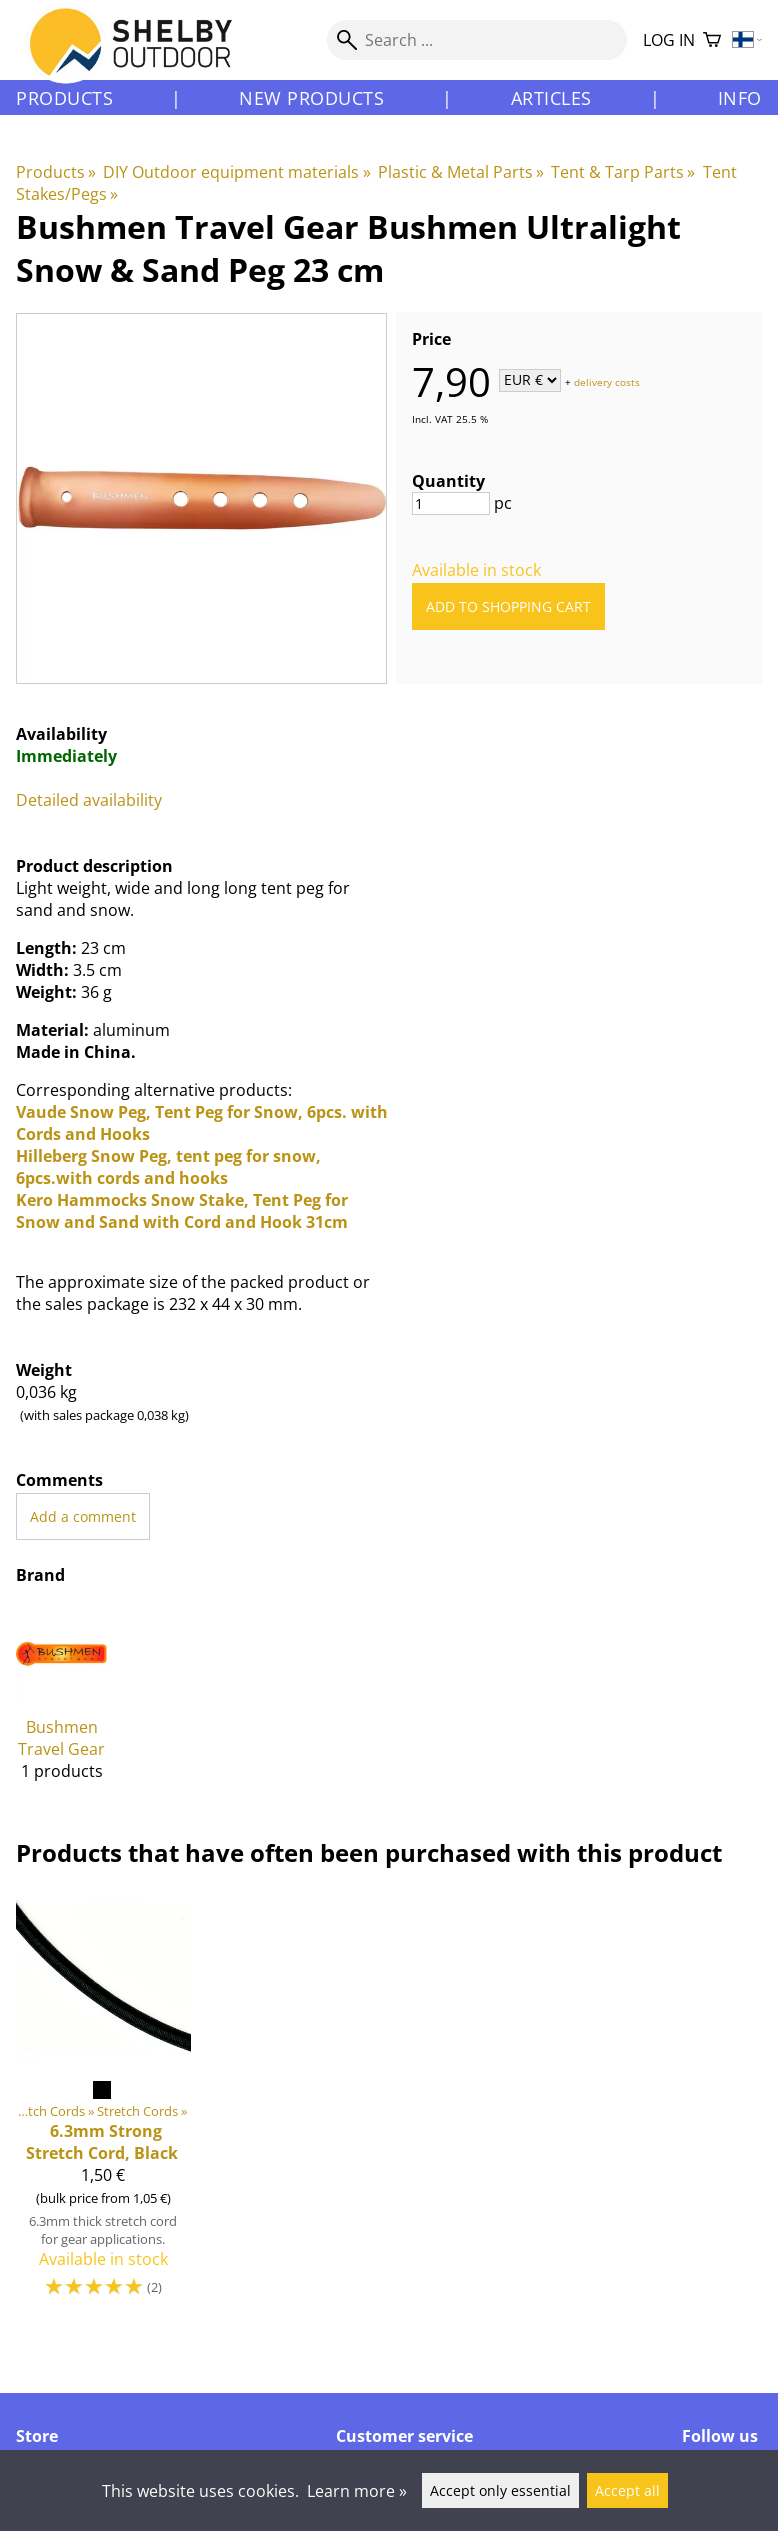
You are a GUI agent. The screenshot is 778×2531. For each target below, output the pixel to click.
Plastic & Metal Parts (461, 172)
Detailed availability (89, 800)
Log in (669, 40)
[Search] (477, 40)
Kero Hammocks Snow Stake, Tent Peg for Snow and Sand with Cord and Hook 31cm (182, 1211)
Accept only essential (500, 2490)
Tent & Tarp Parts (623, 172)
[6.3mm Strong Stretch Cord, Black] (103, 2103)
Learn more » (357, 2491)
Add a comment (83, 1516)
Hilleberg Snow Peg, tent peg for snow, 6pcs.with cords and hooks (168, 1167)
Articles (551, 98)
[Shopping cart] (712, 40)
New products (311, 98)
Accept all (627, 2490)
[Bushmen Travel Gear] (61, 1702)
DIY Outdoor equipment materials (236, 172)
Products (64, 98)
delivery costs (607, 381)
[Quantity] (451, 503)
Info (740, 98)
